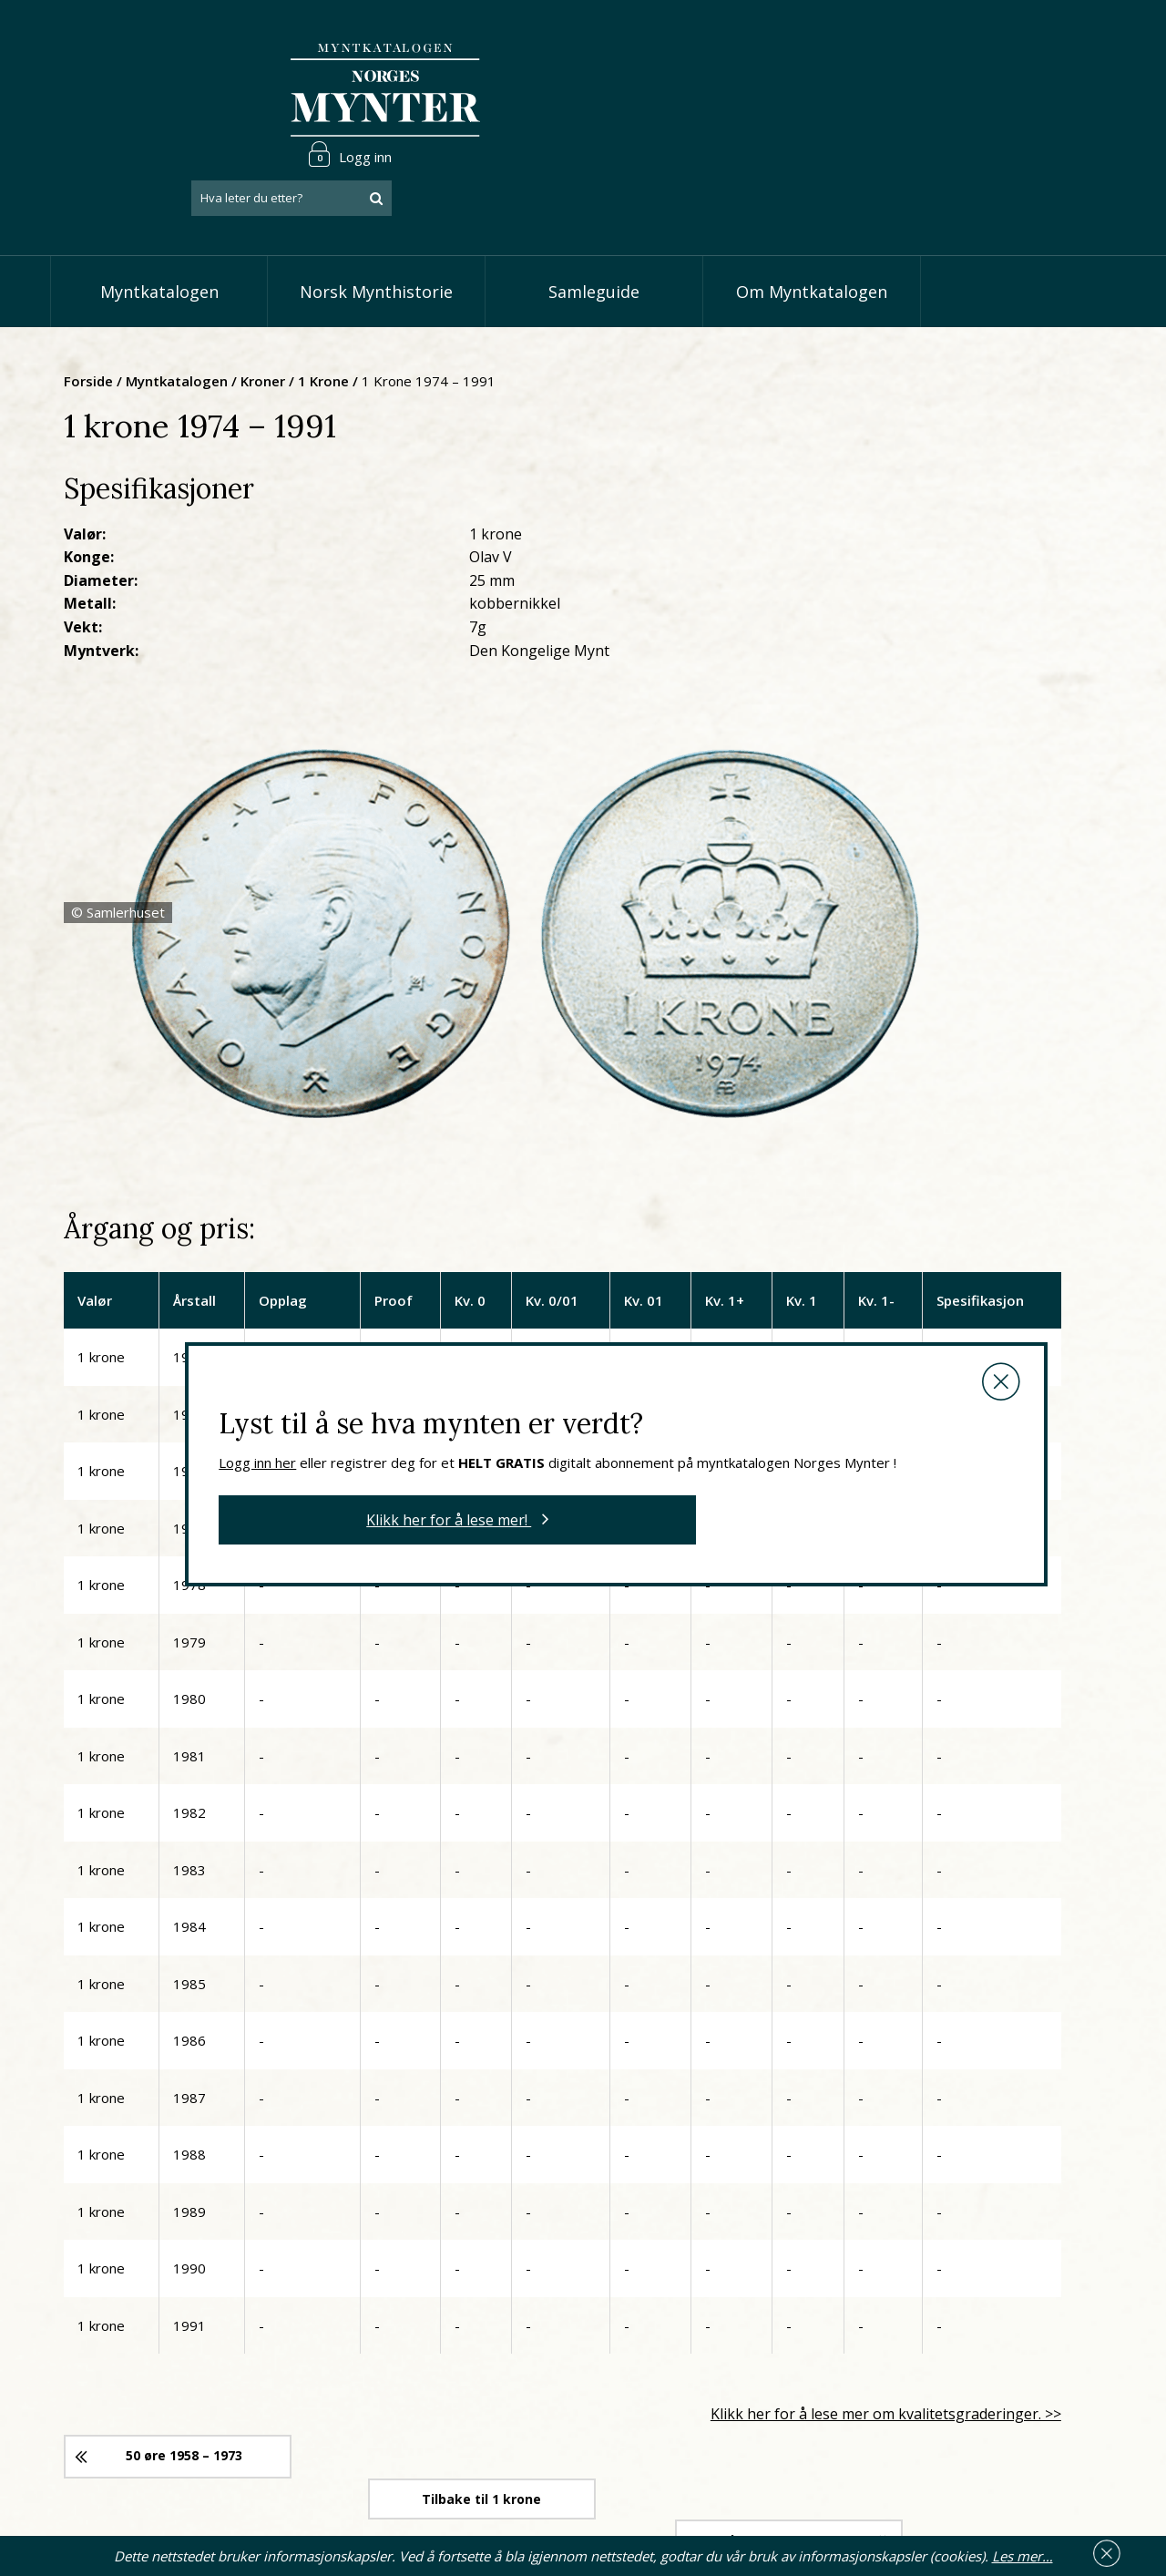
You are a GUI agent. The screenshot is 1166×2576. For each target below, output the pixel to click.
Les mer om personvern (867, 2457)
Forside (266, 296)
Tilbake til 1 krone (670, 1931)
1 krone (501, 296)
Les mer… (1022, 2552)
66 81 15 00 (170, 2397)
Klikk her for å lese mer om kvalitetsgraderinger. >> (927, 1873)
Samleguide (593, 210)
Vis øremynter (481, 2438)
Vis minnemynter (491, 2467)
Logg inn (1060, 40)
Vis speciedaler (483, 2355)
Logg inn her (519, 941)
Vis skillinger (476, 2383)
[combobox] (1002, 85)
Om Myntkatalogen (811, 210)
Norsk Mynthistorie (376, 210)
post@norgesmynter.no (183, 2353)
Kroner (440, 296)
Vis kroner (469, 2411)
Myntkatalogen (159, 210)
